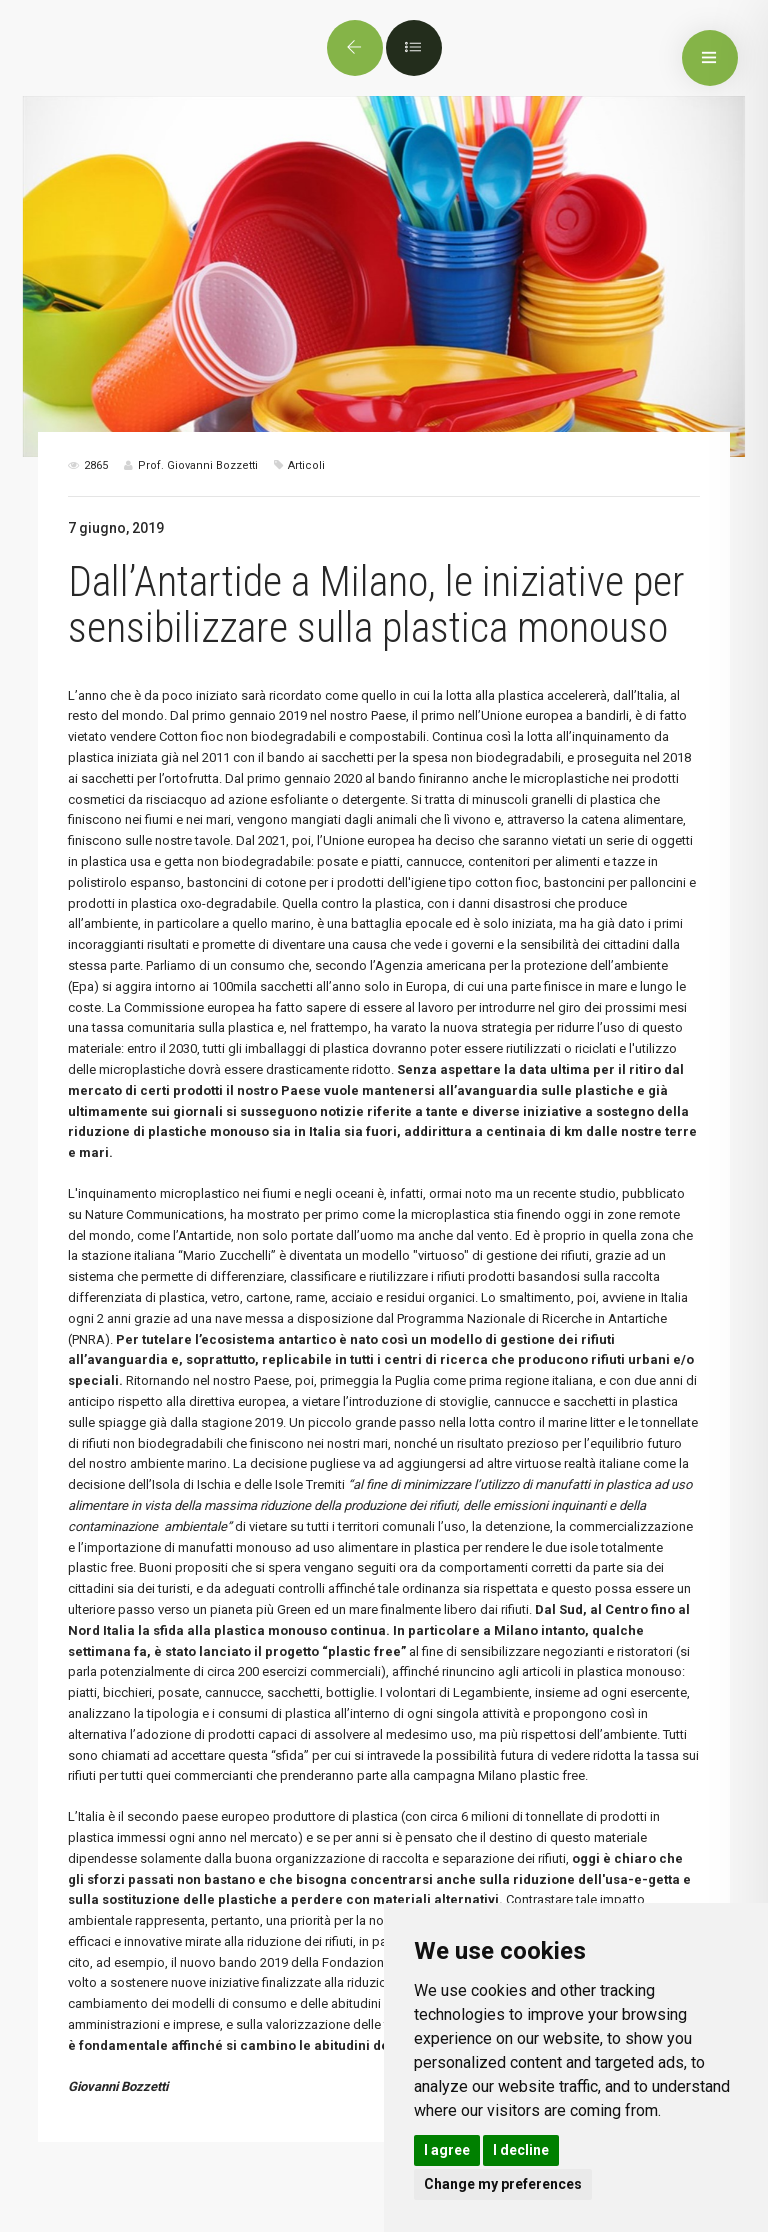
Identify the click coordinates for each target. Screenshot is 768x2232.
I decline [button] (521, 2150)
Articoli (306, 465)
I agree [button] (447, 2150)
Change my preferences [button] (503, 2184)
